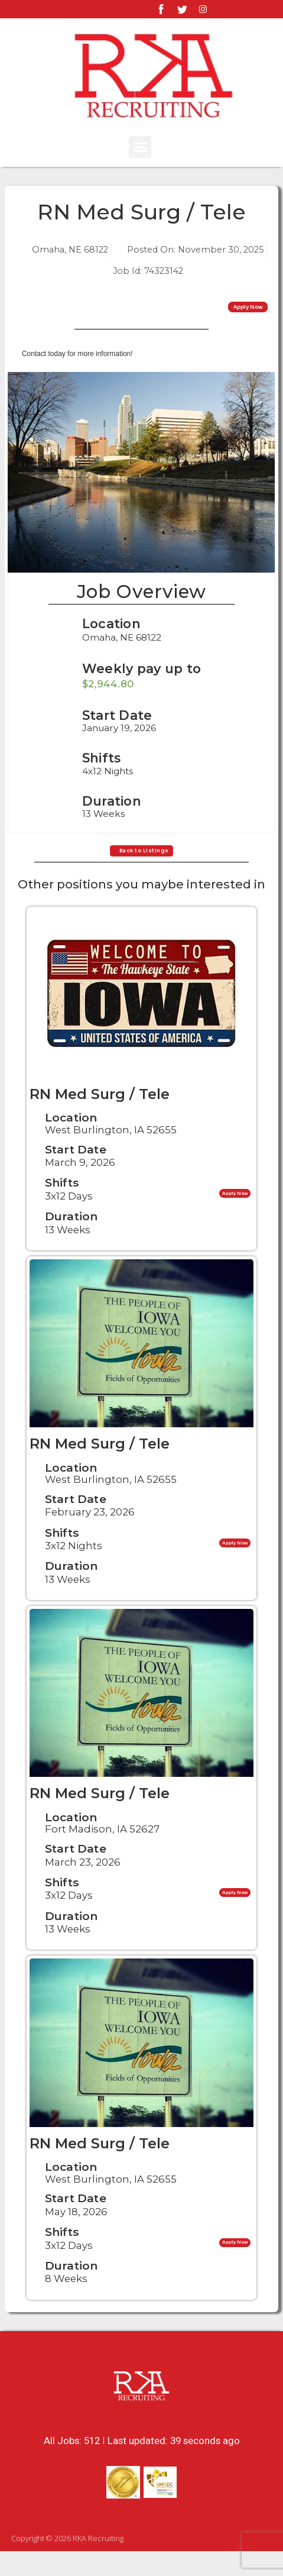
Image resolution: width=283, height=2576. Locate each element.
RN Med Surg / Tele (100, 1118)
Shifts (62, 1208)
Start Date (75, 1174)
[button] (140, 147)
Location (111, 636)
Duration (71, 1241)
